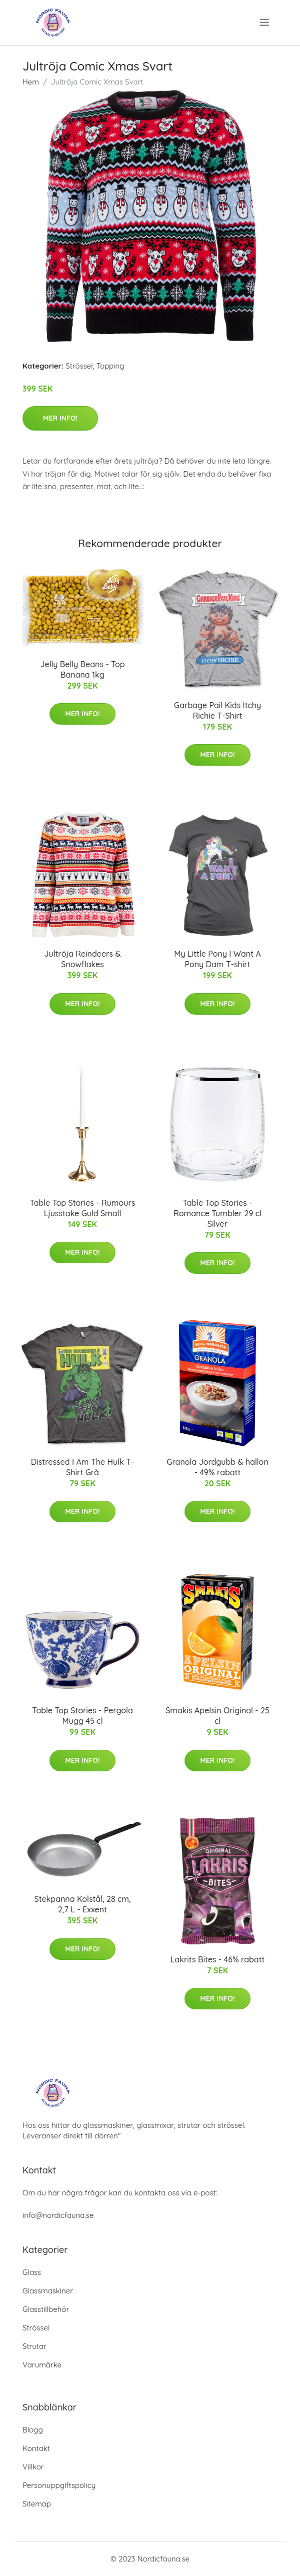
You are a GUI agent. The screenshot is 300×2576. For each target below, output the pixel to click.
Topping (110, 366)
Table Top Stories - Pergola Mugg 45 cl (82, 1715)
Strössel (79, 366)
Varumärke (42, 2364)
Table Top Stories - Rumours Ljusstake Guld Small (83, 1208)
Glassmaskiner (47, 2290)
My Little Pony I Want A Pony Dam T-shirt (217, 959)
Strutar (34, 2346)
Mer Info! (60, 418)
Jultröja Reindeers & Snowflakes (82, 959)
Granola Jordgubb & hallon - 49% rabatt (217, 1467)
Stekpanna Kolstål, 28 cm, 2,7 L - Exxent (82, 1904)
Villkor (33, 2466)
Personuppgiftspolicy (59, 2485)
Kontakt (36, 2448)
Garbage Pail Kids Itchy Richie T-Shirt (217, 710)
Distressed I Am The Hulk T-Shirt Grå (82, 1467)
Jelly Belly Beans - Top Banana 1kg (82, 669)
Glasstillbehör (45, 2309)
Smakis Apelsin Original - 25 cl (218, 1715)
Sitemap (36, 2503)
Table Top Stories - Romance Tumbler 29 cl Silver (218, 1213)
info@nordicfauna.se (58, 2215)
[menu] (266, 22)
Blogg (32, 2429)
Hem (30, 82)
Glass (31, 2272)
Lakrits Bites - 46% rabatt (217, 1959)
